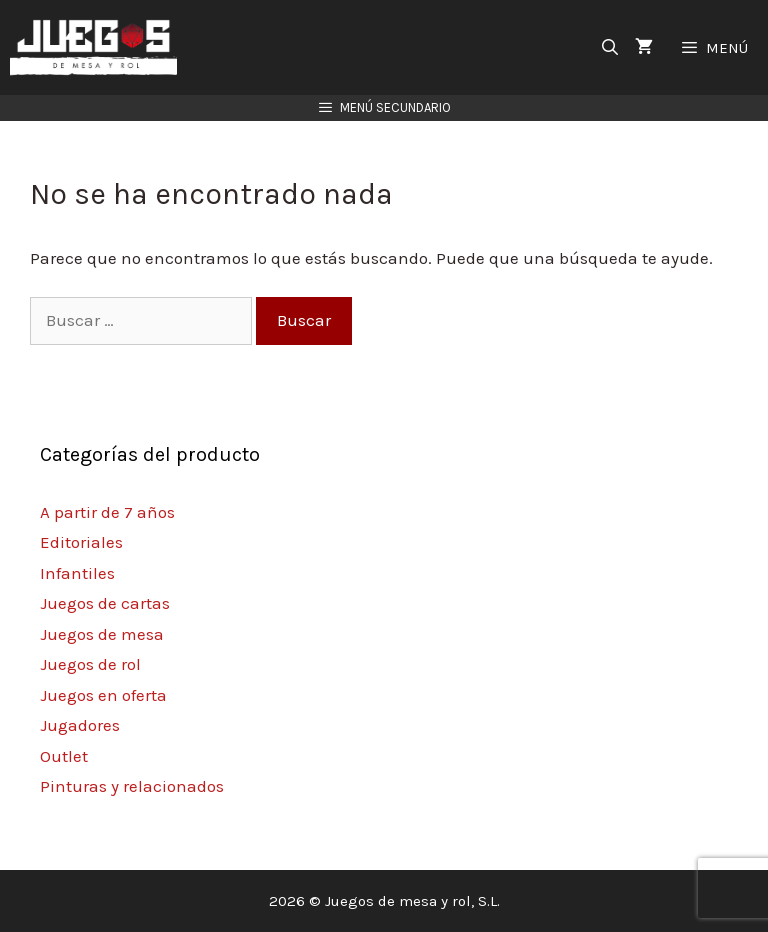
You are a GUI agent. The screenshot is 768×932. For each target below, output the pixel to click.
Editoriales (81, 542)
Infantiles (77, 573)
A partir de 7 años (107, 512)
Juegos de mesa (102, 634)
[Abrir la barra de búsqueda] (610, 47)
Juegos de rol (90, 664)
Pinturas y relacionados (132, 786)
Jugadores (80, 725)
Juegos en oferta (103, 695)
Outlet (64, 756)
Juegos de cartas (105, 603)
